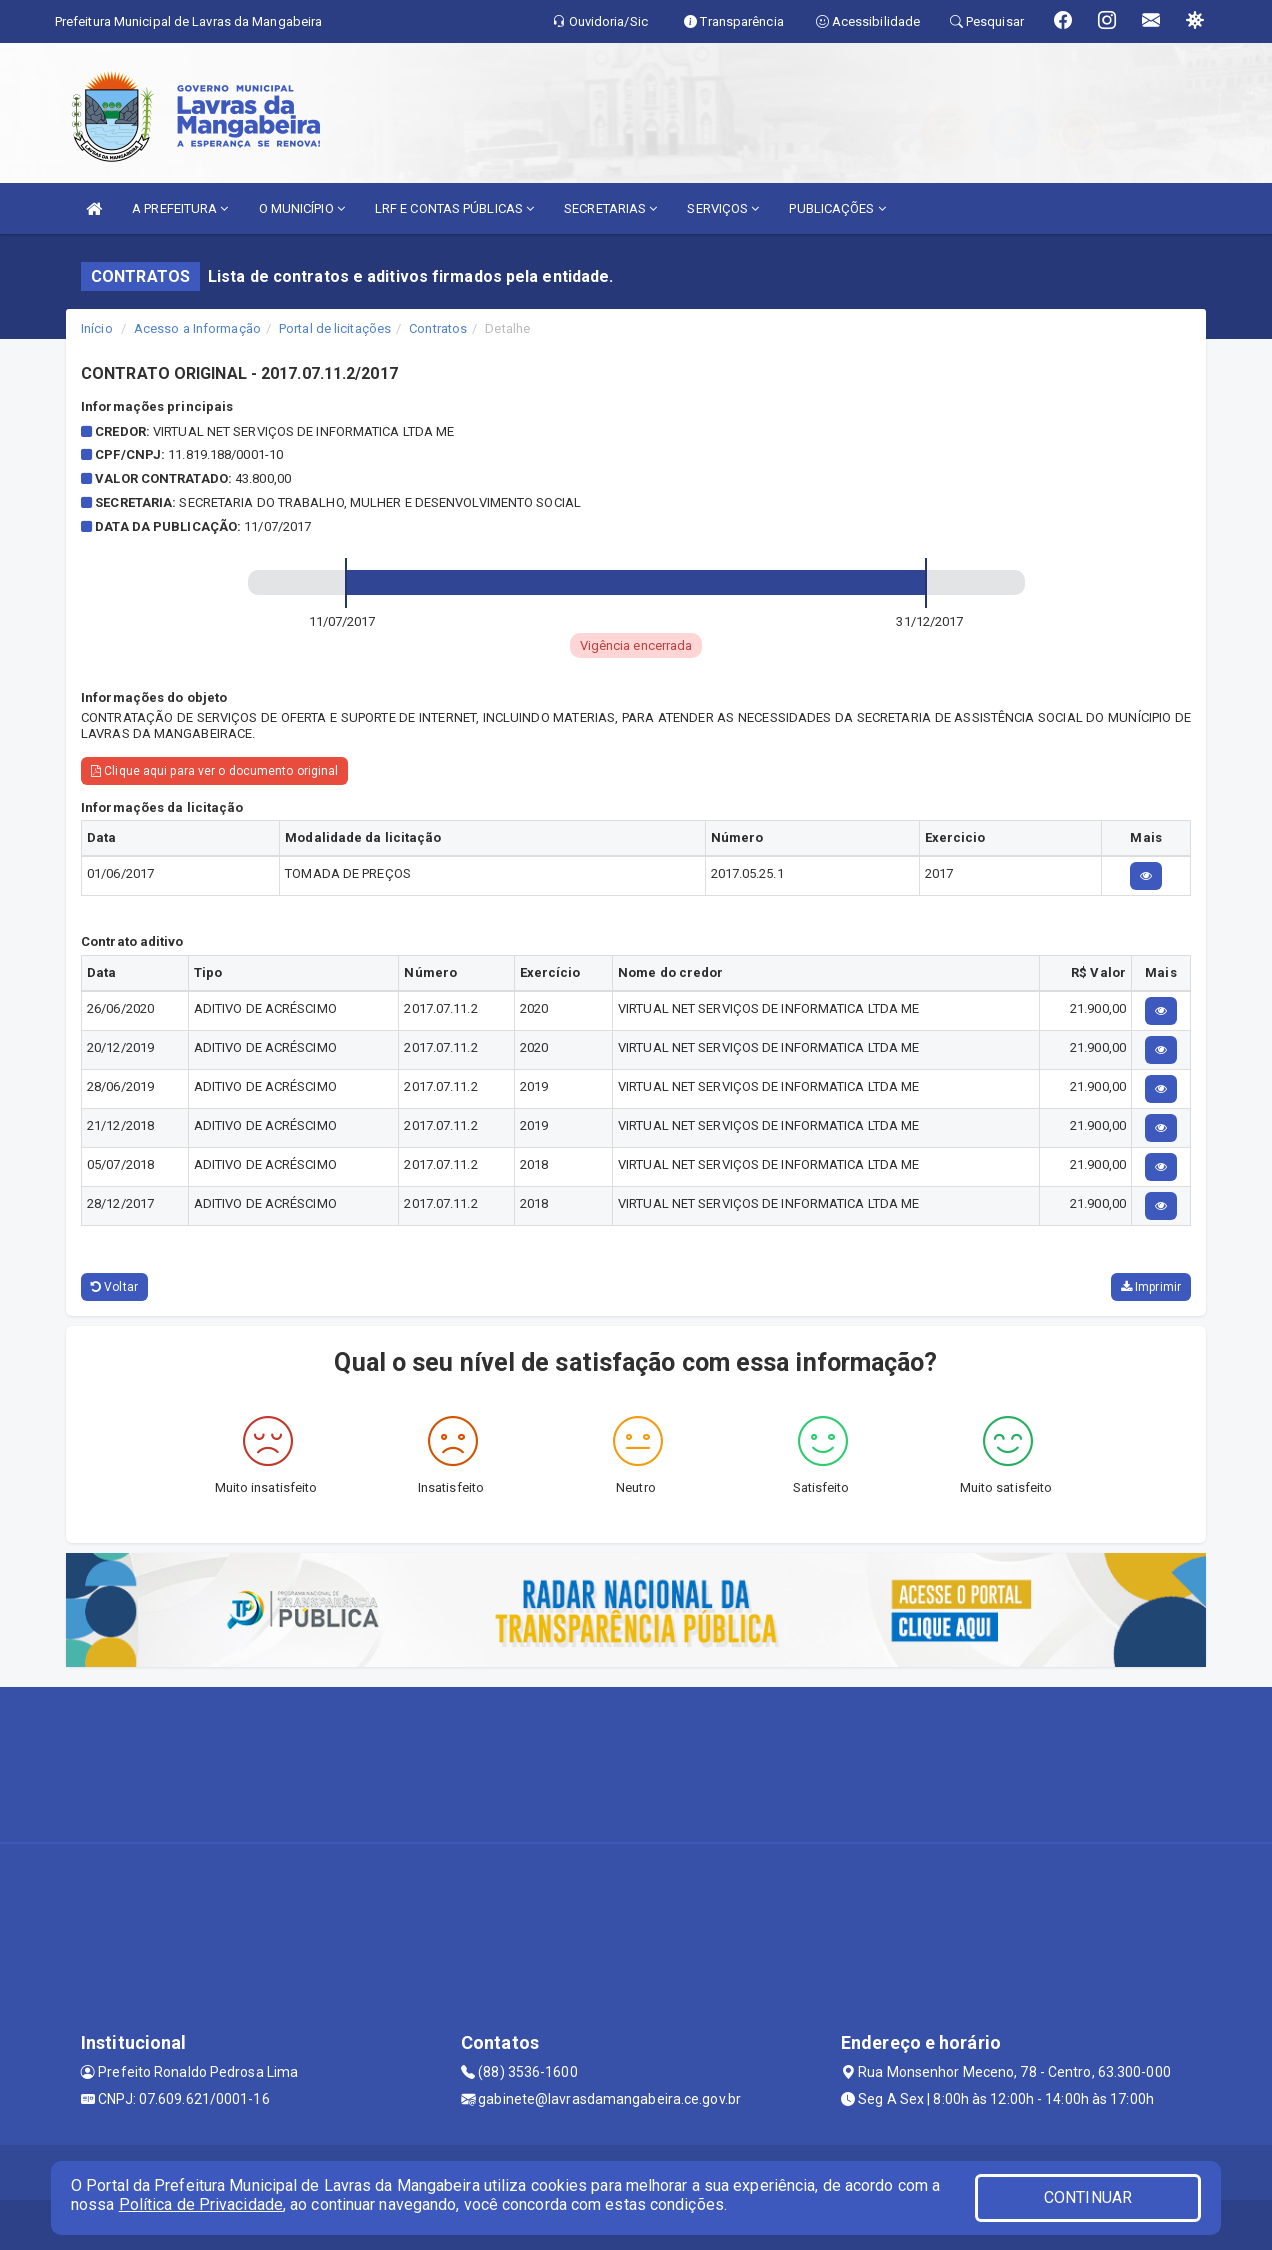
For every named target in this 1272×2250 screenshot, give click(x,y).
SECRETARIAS (610, 208)
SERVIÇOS (723, 208)
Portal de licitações (335, 328)
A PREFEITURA (180, 208)
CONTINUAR (1088, 2197)
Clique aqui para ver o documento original (214, 771)
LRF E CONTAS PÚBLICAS (454, 208)
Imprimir (1151, 1287)
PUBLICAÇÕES (837, 208)
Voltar (114, 1287)
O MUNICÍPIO (302, 208)
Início (97, 328)
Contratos (438, 328)
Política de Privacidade (201, 2204)
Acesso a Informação (197, 328)
